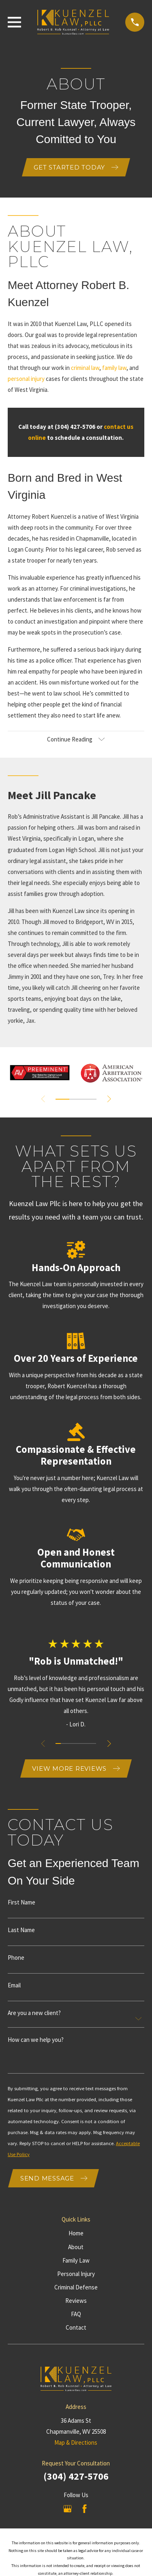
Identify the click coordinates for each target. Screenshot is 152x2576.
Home (76, 2233)
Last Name (21, 1930)
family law (114, 368)
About (75, 2247)
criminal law (85, 368)
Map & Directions (75, 2442)
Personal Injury (76, 2274)
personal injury (26, 379)
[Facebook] (84, 2508)
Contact (76, 2327)
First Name (21, 1902)
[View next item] (109, 1099)
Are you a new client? (34, 2013)
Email (14, 1985)
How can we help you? (36, 2040)
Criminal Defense (76, 2287)
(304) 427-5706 (76, 2476)
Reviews (76, 2300)
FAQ (76, 2314)
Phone (16, 1957)
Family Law (76, 2260)
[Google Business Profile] (67, 2508)
